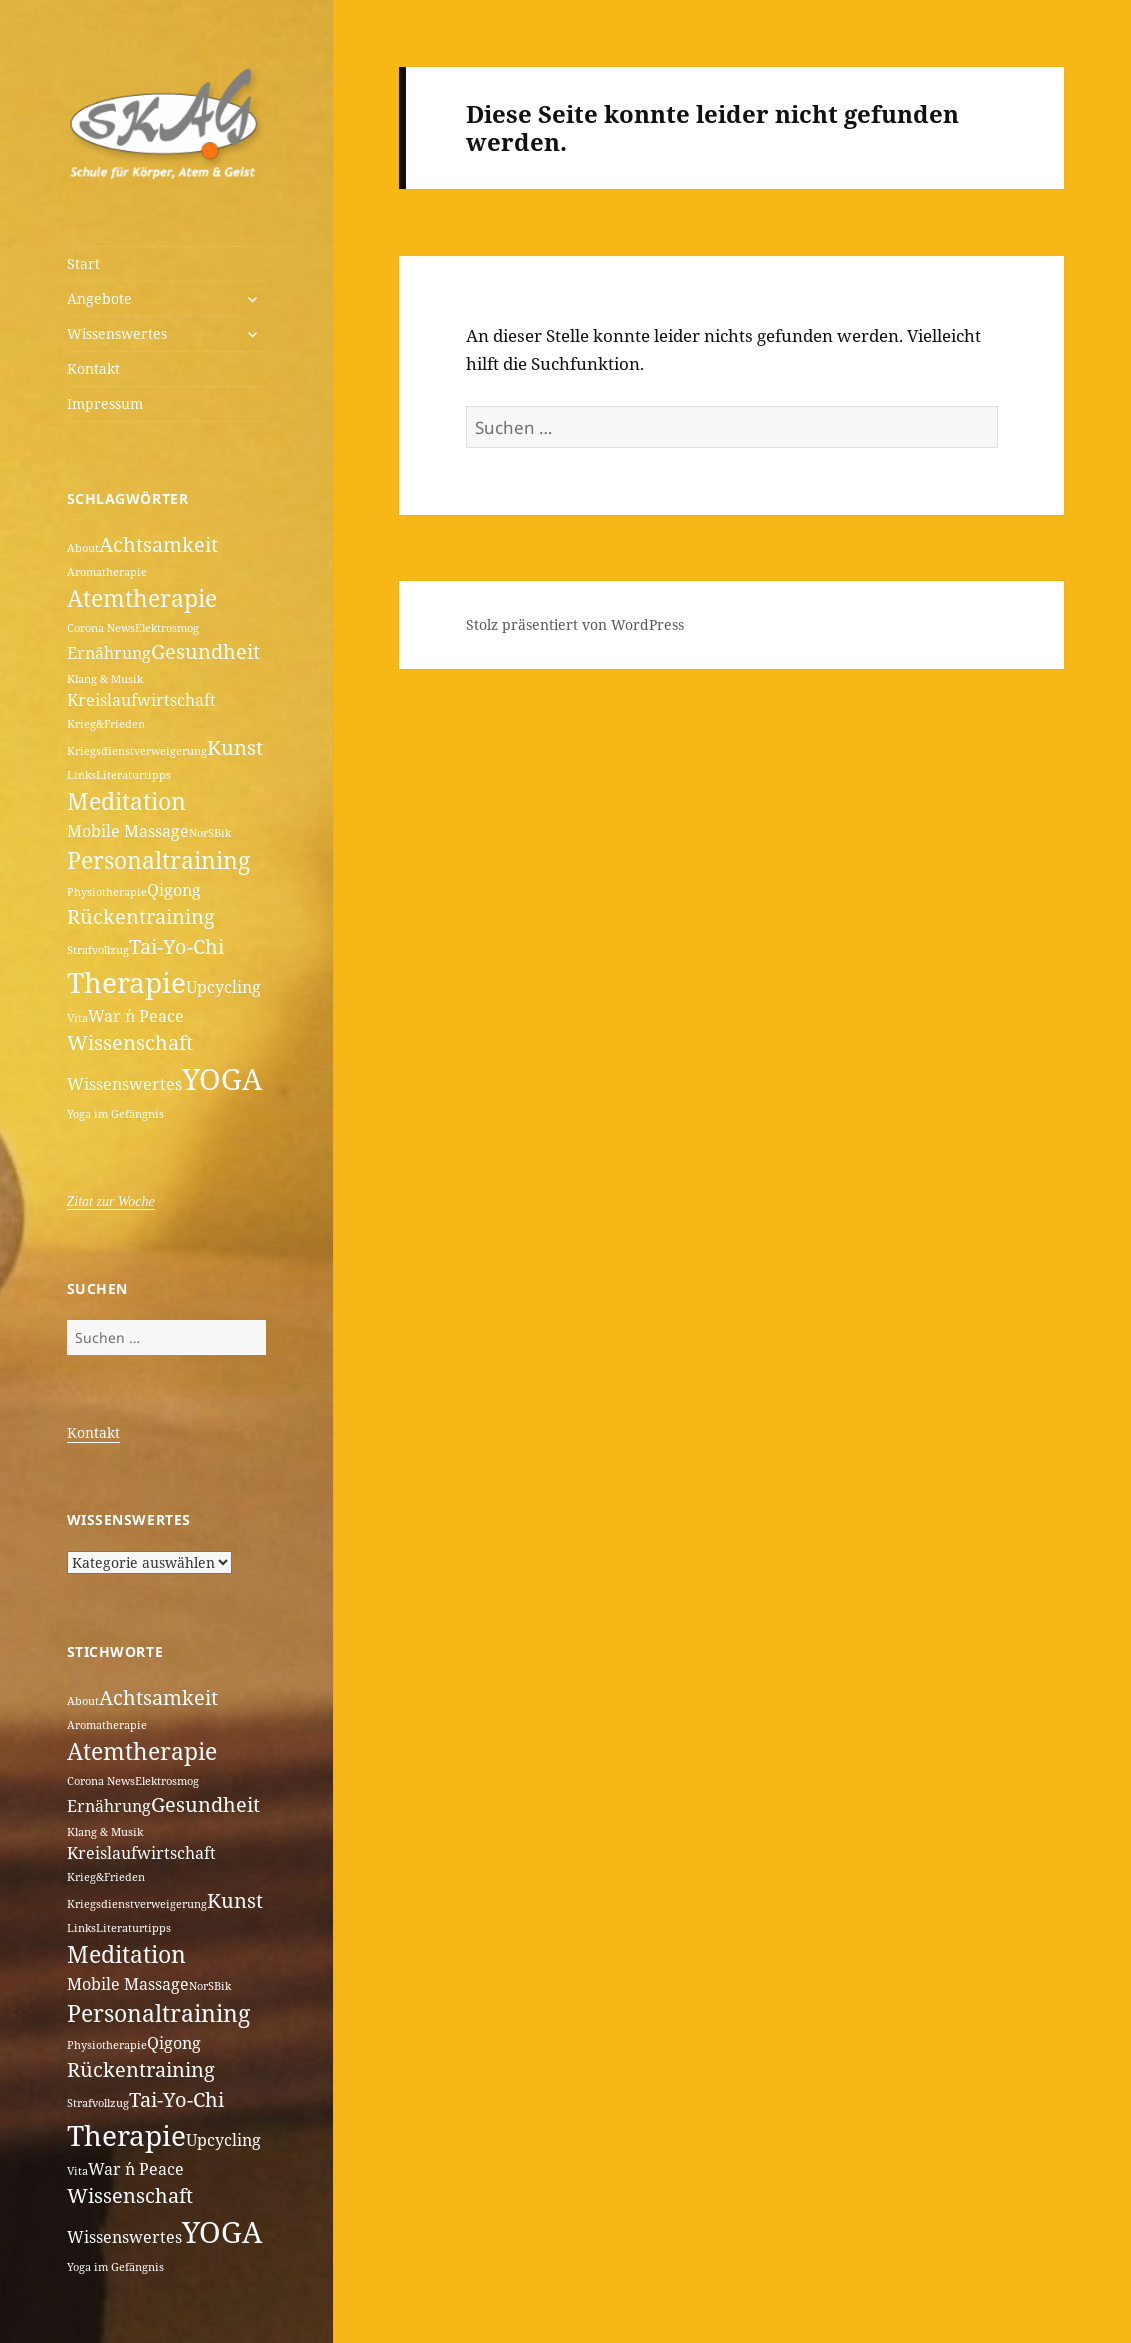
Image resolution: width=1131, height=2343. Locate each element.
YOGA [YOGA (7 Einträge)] (222, 1079)
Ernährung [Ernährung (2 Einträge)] (109, 653)
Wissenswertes (117, 333)
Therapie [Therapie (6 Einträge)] (126, 982)
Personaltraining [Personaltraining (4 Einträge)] (158, 860)
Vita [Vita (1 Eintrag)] (77, 1018)
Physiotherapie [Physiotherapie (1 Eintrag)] (107, 892)
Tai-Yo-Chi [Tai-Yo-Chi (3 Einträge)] (176, 946)
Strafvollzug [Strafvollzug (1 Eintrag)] (98, 950)
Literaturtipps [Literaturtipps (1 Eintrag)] (133, 775)
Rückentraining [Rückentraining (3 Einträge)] (141, 916)
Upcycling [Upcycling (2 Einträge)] (223, 987)
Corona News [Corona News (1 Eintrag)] (101, 628)
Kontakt (93, 368)
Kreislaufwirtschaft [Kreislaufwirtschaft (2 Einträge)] (141, 700)
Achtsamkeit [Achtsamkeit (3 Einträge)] (158, 544)
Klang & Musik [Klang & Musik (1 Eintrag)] (105, 679)
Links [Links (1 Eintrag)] (81, 775)
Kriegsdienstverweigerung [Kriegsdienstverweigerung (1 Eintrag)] (137, 751)
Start (83, 263)
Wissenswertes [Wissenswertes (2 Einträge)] (124, 1084)
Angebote (99, 298)
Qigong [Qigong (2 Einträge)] (174, 890)
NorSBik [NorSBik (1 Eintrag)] (210, 833)
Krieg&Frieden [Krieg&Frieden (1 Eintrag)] (106, 724)
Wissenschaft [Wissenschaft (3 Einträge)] (130, 1042)
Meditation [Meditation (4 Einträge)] (126, 801)
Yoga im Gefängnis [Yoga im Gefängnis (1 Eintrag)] (115, 1114)
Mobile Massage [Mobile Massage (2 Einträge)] (128, 831)
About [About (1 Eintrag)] (83, 548)
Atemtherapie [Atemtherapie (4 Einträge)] (142, 598)
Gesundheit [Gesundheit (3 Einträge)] (205, 651)
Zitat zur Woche (111, 1201)
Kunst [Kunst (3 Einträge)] (235, 747)
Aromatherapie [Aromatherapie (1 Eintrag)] (107, 572)
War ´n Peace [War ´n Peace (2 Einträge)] (136, 1016)
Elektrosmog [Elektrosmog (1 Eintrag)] (167, 628)
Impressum (105, 403)
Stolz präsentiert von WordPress (575, 624)
